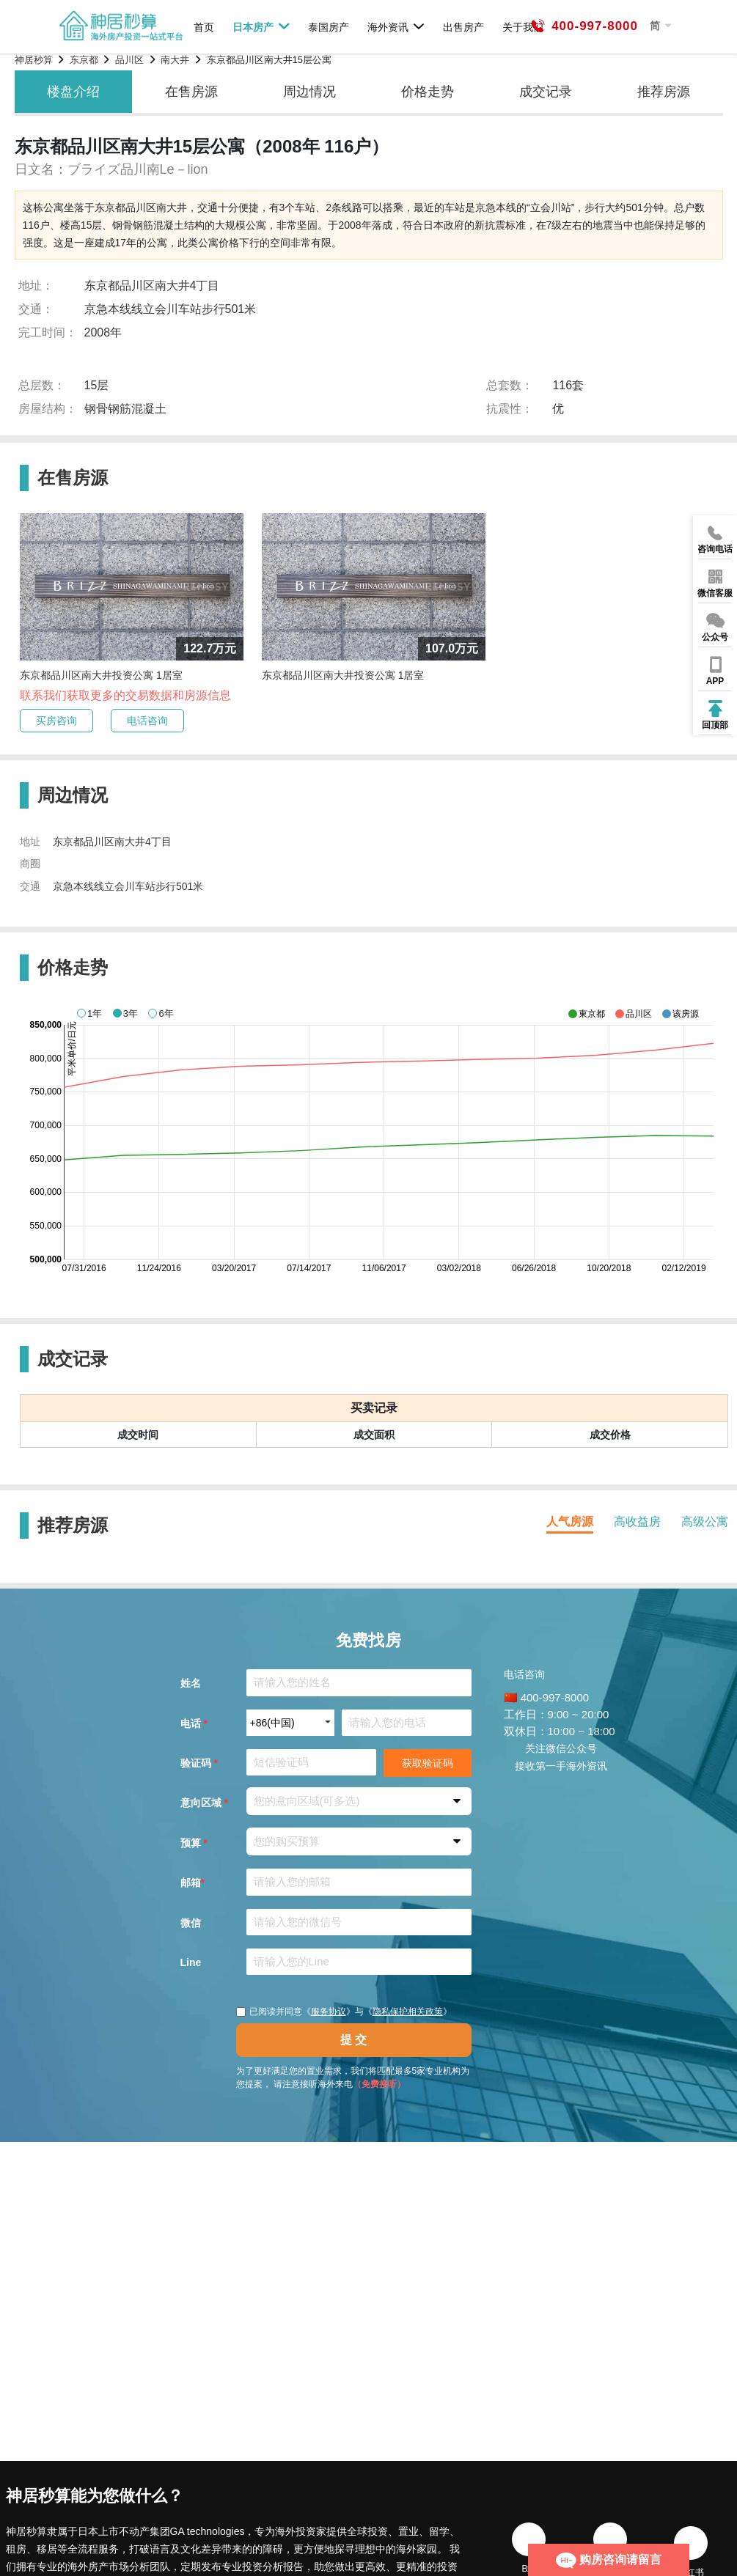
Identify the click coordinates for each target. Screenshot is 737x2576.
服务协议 (328, 2011)
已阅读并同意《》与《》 (344, 2011)
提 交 (353, 2040)
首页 (204, 27)
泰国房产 (328, 27)
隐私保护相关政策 (408, 2011)
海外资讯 (396, 26)
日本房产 (261, 26)
